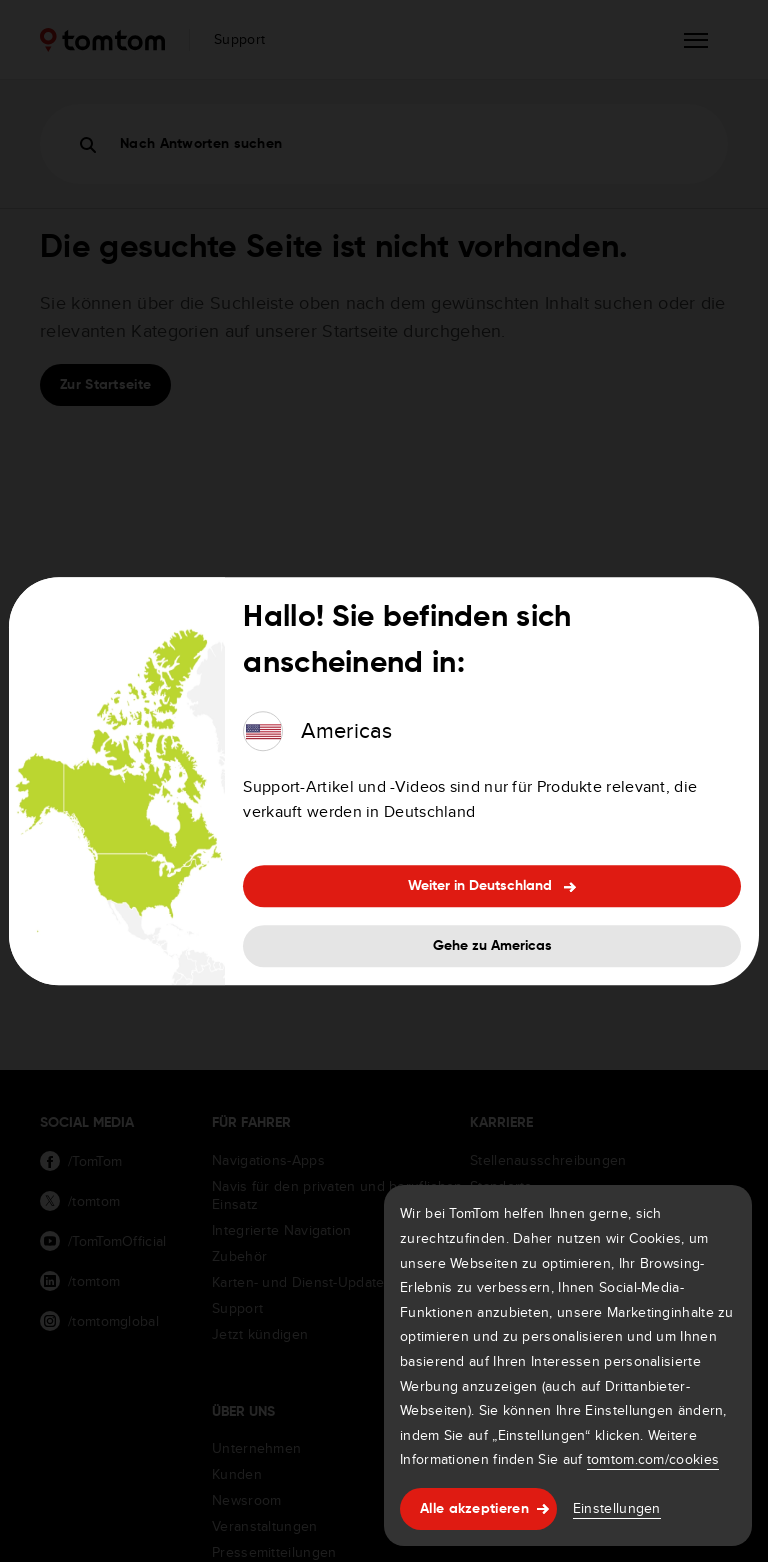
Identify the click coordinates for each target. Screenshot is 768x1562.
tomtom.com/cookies (653, 1459)
